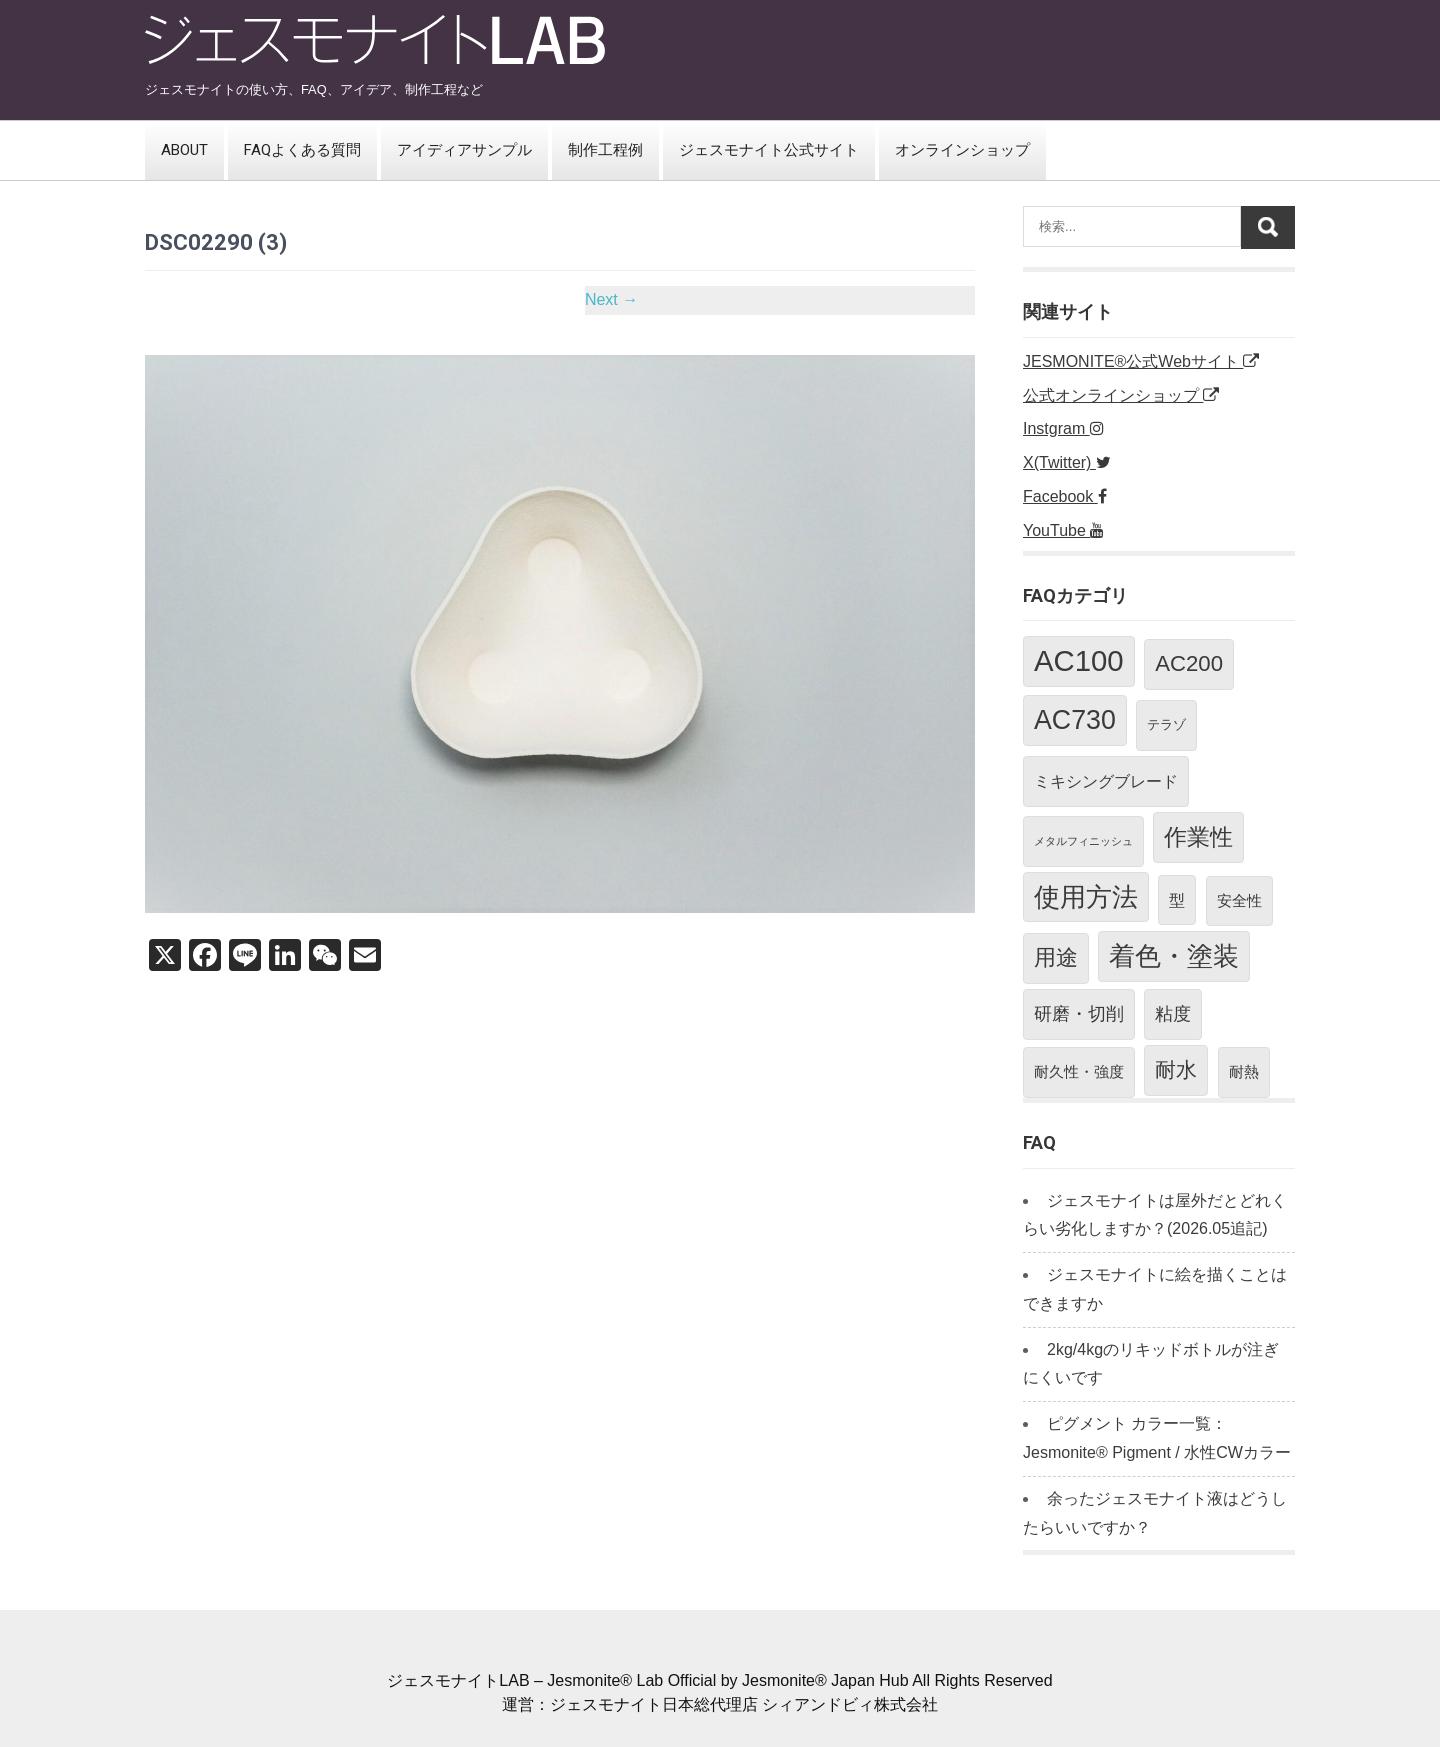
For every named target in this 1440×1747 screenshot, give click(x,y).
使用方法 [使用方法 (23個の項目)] (1086, 897)
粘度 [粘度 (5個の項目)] (1173, 1014)
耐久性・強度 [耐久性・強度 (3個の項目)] (1079, 1071)
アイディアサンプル (464, 150)
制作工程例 (605, 150)
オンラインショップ (962, 150)
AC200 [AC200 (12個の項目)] (1189, 663)
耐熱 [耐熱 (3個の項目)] (1244, 1071)
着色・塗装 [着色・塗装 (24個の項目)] (1174, 956)
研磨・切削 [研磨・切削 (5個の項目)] (1079, 1014)
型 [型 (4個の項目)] (1177, 900)
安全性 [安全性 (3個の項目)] (1239, 900)
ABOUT (184, 150)
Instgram (1063, 428)
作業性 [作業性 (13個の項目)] (1198, 837)
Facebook (1065, 496)
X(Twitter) (1067, 462)
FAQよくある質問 (302, 150)
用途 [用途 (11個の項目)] (1056, 957)
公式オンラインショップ (1121, 395)
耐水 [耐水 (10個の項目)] (1176, 1069)
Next (611, 299)
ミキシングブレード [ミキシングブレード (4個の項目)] (1106, 781)
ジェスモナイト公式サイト (769, 150)
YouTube (1063, 530)
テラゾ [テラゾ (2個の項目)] (1166, 724)
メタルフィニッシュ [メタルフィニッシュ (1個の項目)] (1083, 841)
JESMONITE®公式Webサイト (1141, 361)
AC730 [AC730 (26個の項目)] (1075, 720)
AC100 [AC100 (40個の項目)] (1079, 660)
